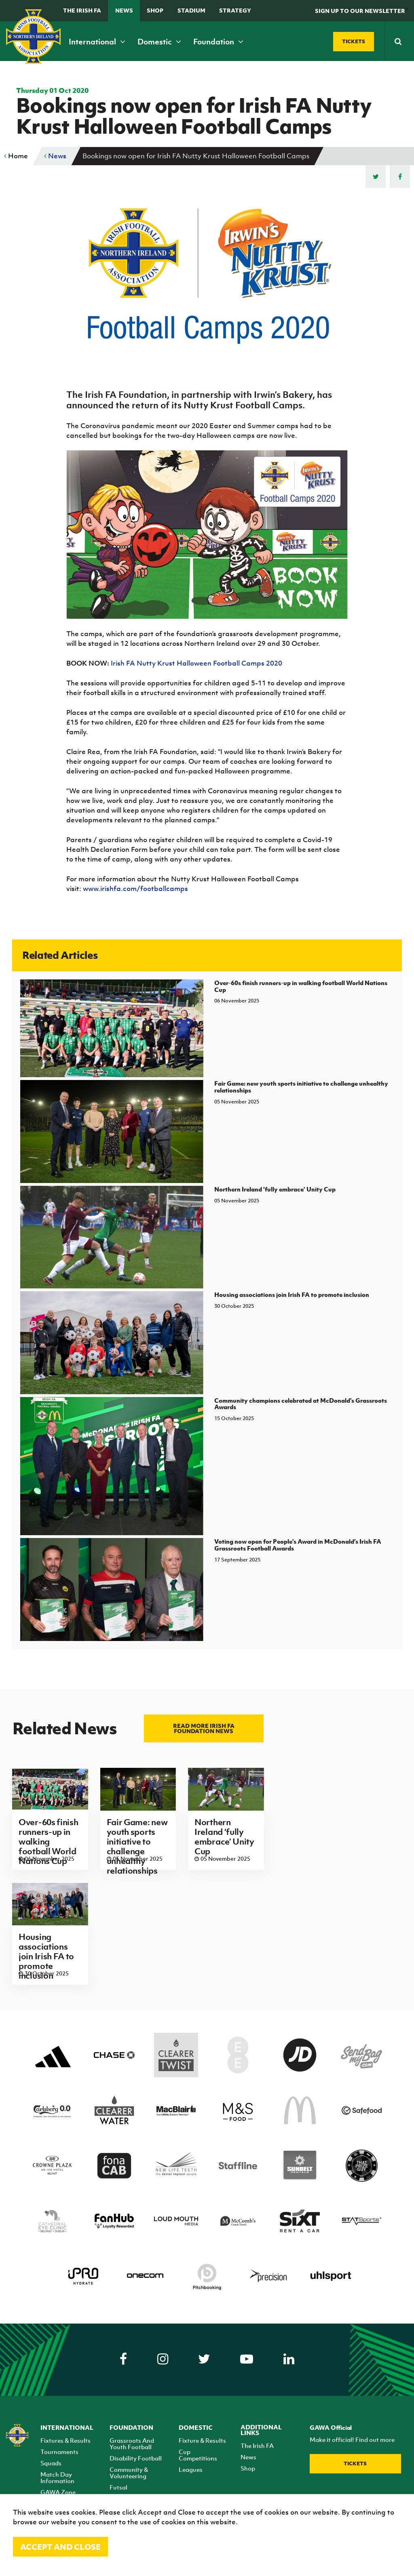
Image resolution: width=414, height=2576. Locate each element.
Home (16, 155)
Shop (155, 10)
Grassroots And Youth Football (132, 2443)
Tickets (355, 2463)
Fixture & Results (202, 2440)
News (124, 10)
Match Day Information (57, 2477)
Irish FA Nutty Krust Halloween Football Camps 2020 (196, 663)
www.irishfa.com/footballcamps (135, 888)
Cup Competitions (198, 2455)
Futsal (118, 2487)
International (97, 41)
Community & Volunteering (129, 2472)
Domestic (159, 41)
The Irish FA (82, 10)
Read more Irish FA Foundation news (203, 1728)
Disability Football (136, 2458)
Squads (50, 2463)
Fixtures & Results (65, 2440)
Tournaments (59, 2452)
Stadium (191, 10)
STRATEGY (235, 10)
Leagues (191, 2469)
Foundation (218, 41)
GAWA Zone (58, 2492)
